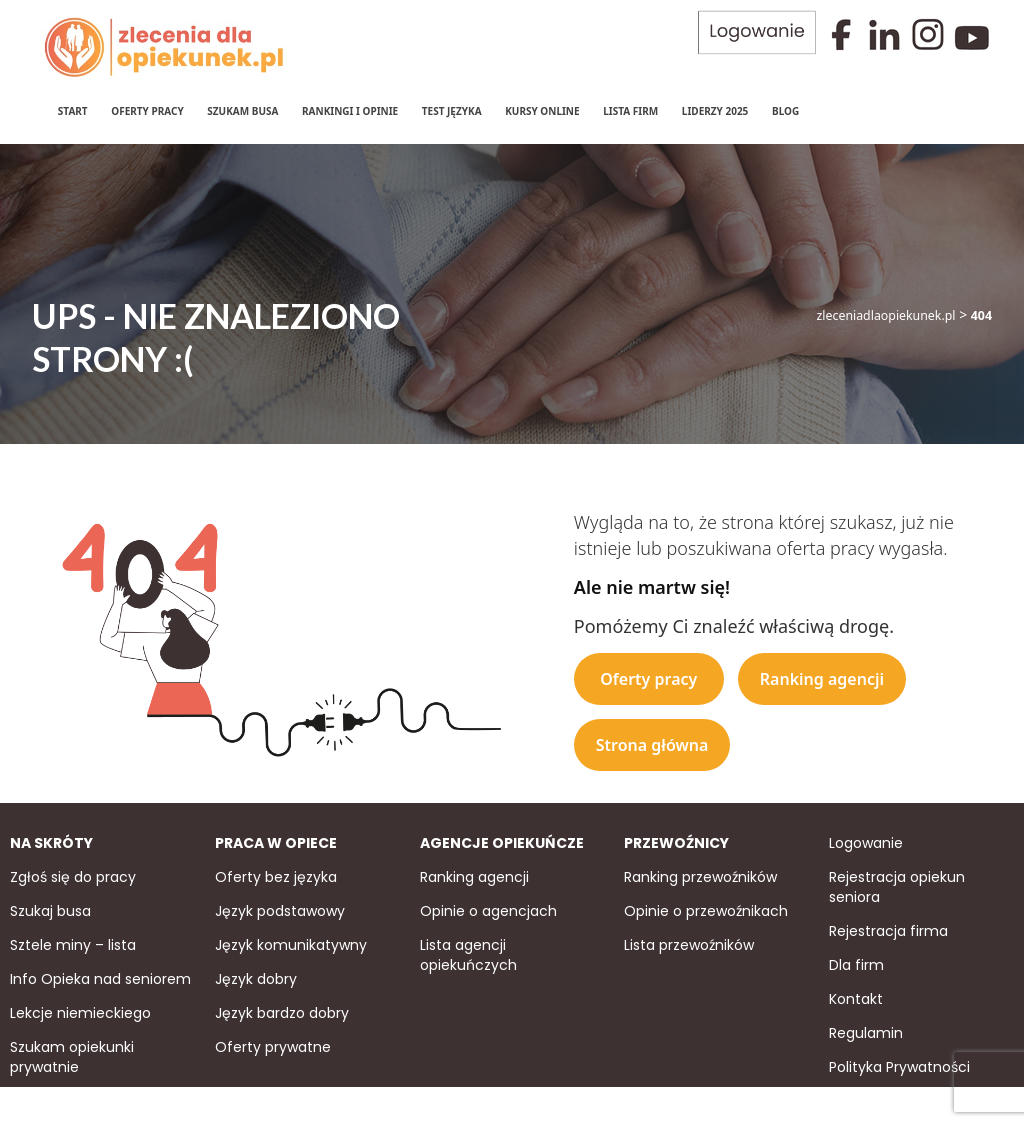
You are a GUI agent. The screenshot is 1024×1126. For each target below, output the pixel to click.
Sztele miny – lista (73, 943)
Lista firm (629, 110)
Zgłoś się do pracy (73, 875)
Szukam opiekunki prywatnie (72, 1055)
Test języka (451, 110)
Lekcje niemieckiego (80, 1011)
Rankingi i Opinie (349, 110)
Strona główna (652, 743)
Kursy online (541, 110)
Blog (784, 110)
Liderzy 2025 (714, 110)
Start (72, 110)
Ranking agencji (822, 677)
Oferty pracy (146, 110)
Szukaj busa (50, 909)
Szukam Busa (242, 110)
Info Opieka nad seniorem (100, 977)
